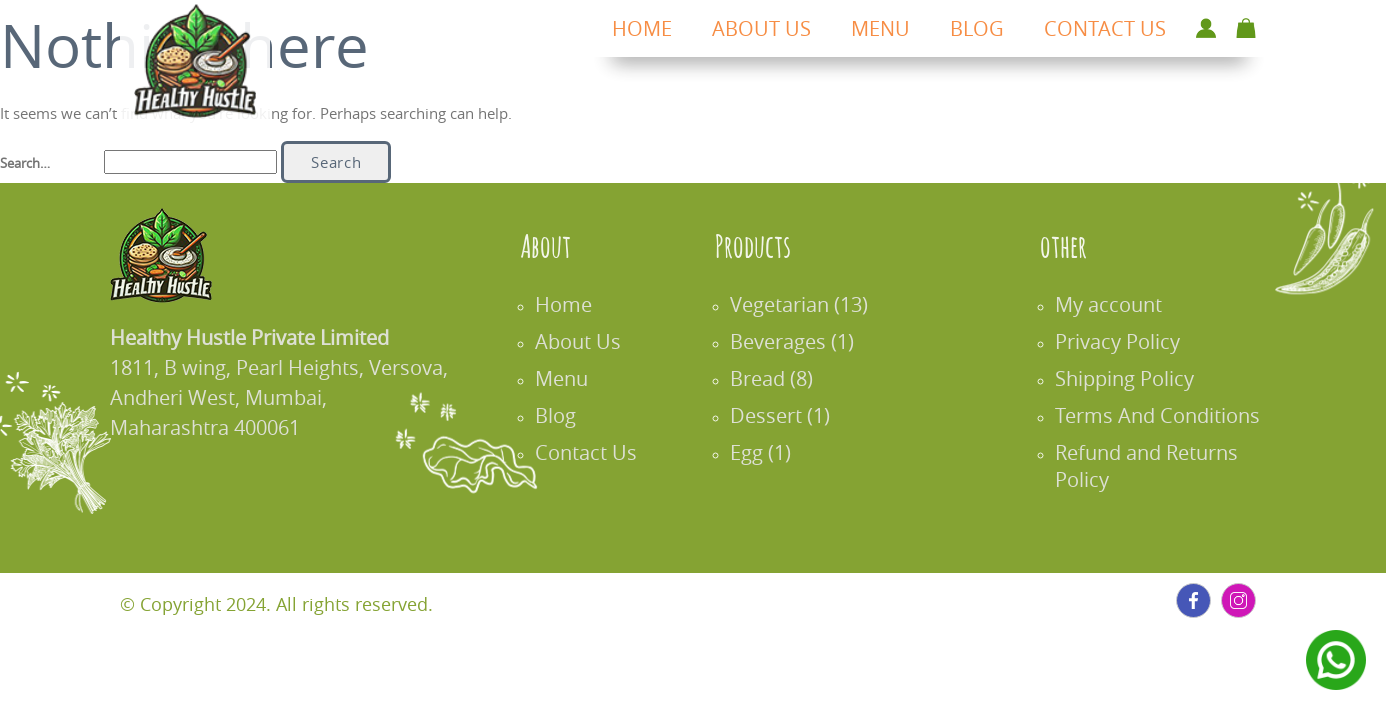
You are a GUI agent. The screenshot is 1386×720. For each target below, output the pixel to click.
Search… (25, 163)
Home (575, 304)
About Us (590, 341)
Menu (573, 378)
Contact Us (598, 452)
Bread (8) (783, 378)
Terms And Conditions (1169, 415)
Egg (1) (772, 452)
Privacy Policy (1129, 341)
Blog (567, 415)
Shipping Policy (1136, 378)
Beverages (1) (804, 341)
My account (1120, 304)
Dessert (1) (792, 415)
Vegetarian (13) (811, 304)
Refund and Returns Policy (1158, 466)
